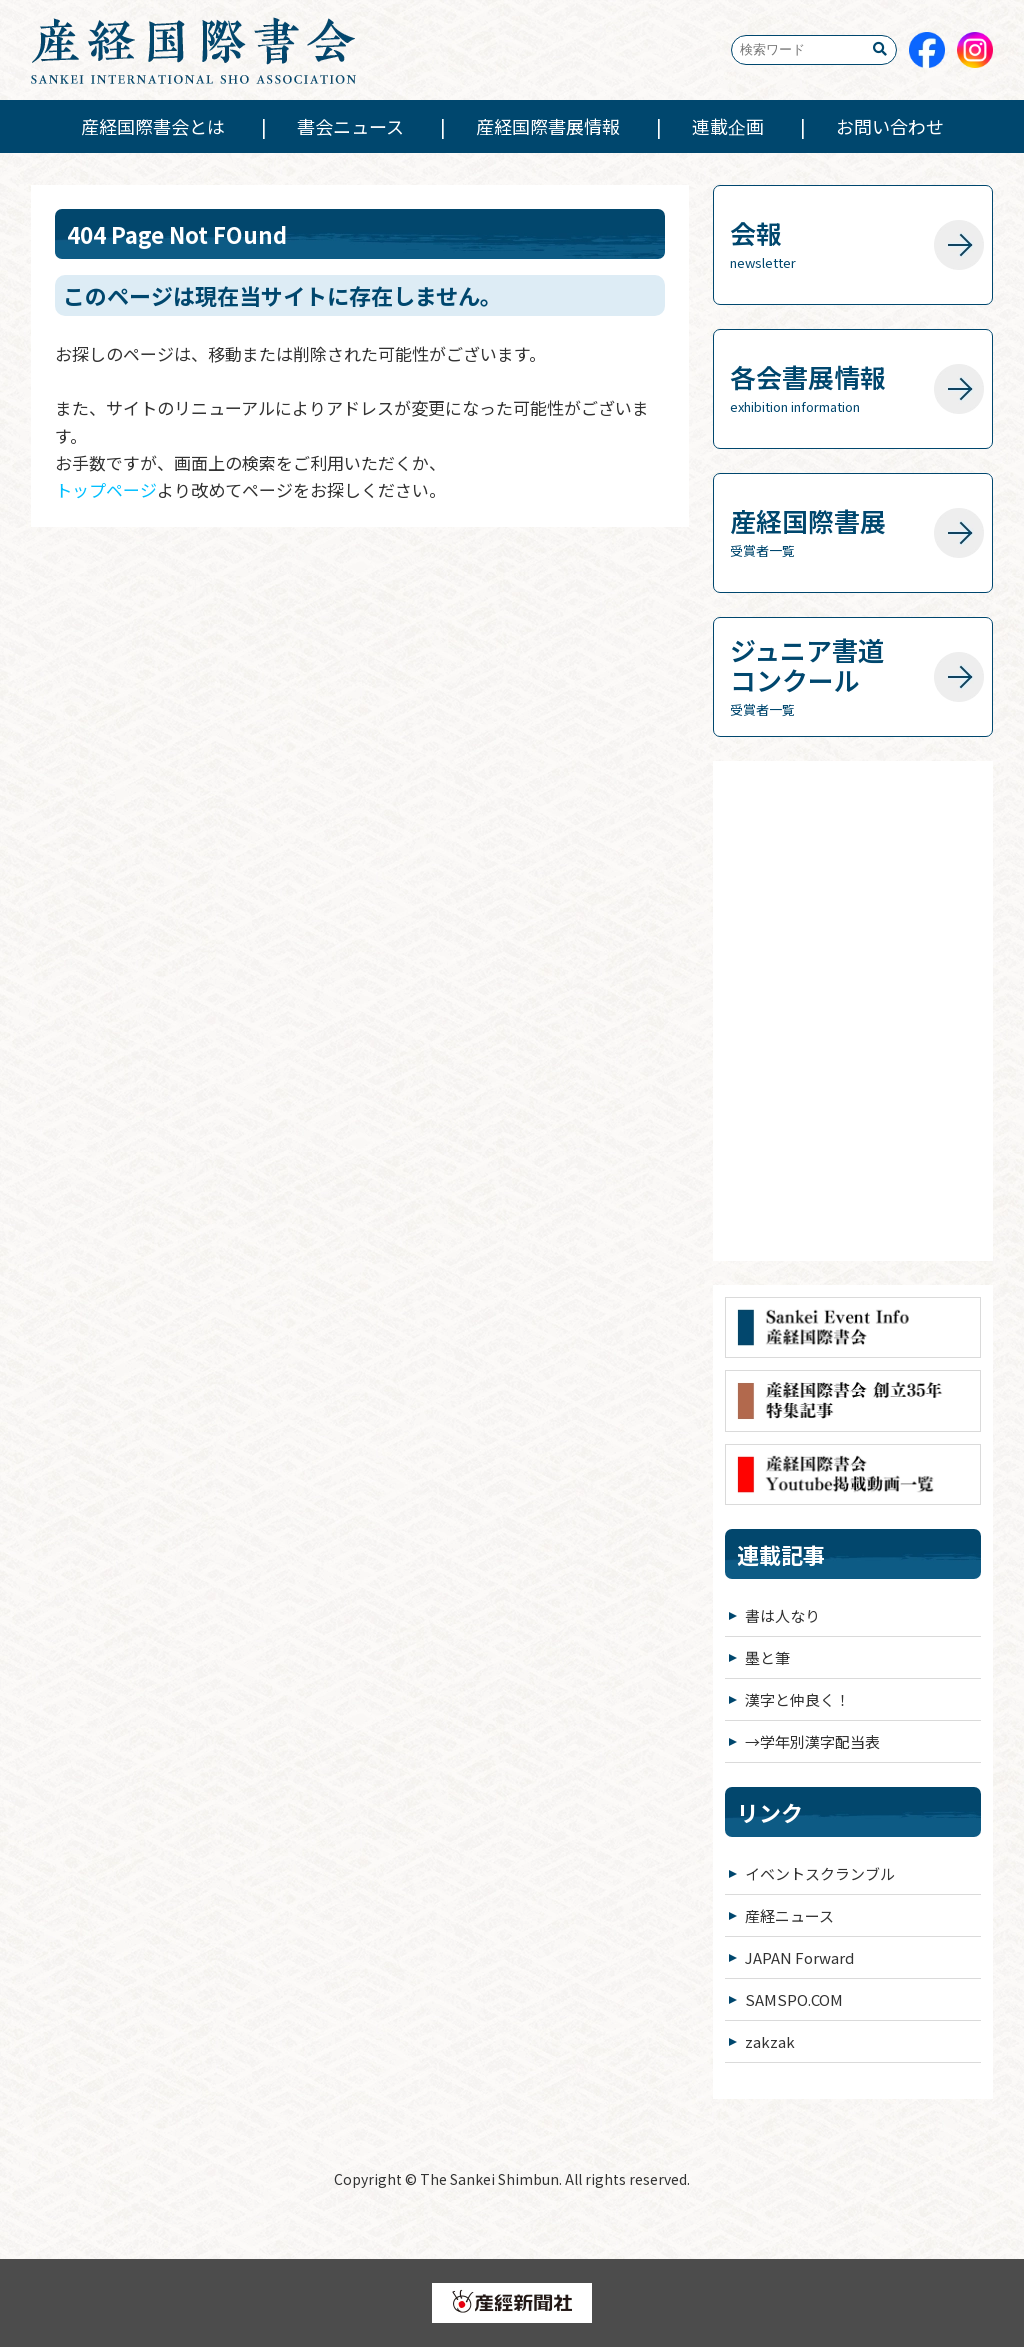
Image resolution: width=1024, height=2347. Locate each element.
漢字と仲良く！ (797, 1699)
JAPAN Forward (799, 1957)
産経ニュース (789, 1915)
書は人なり (782, 1615)
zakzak (770, 2041)
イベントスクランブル (820, 1873)
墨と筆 (767, 1657)
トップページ (106, 489)
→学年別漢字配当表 (812, 1741)
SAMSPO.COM (794, 1999)
